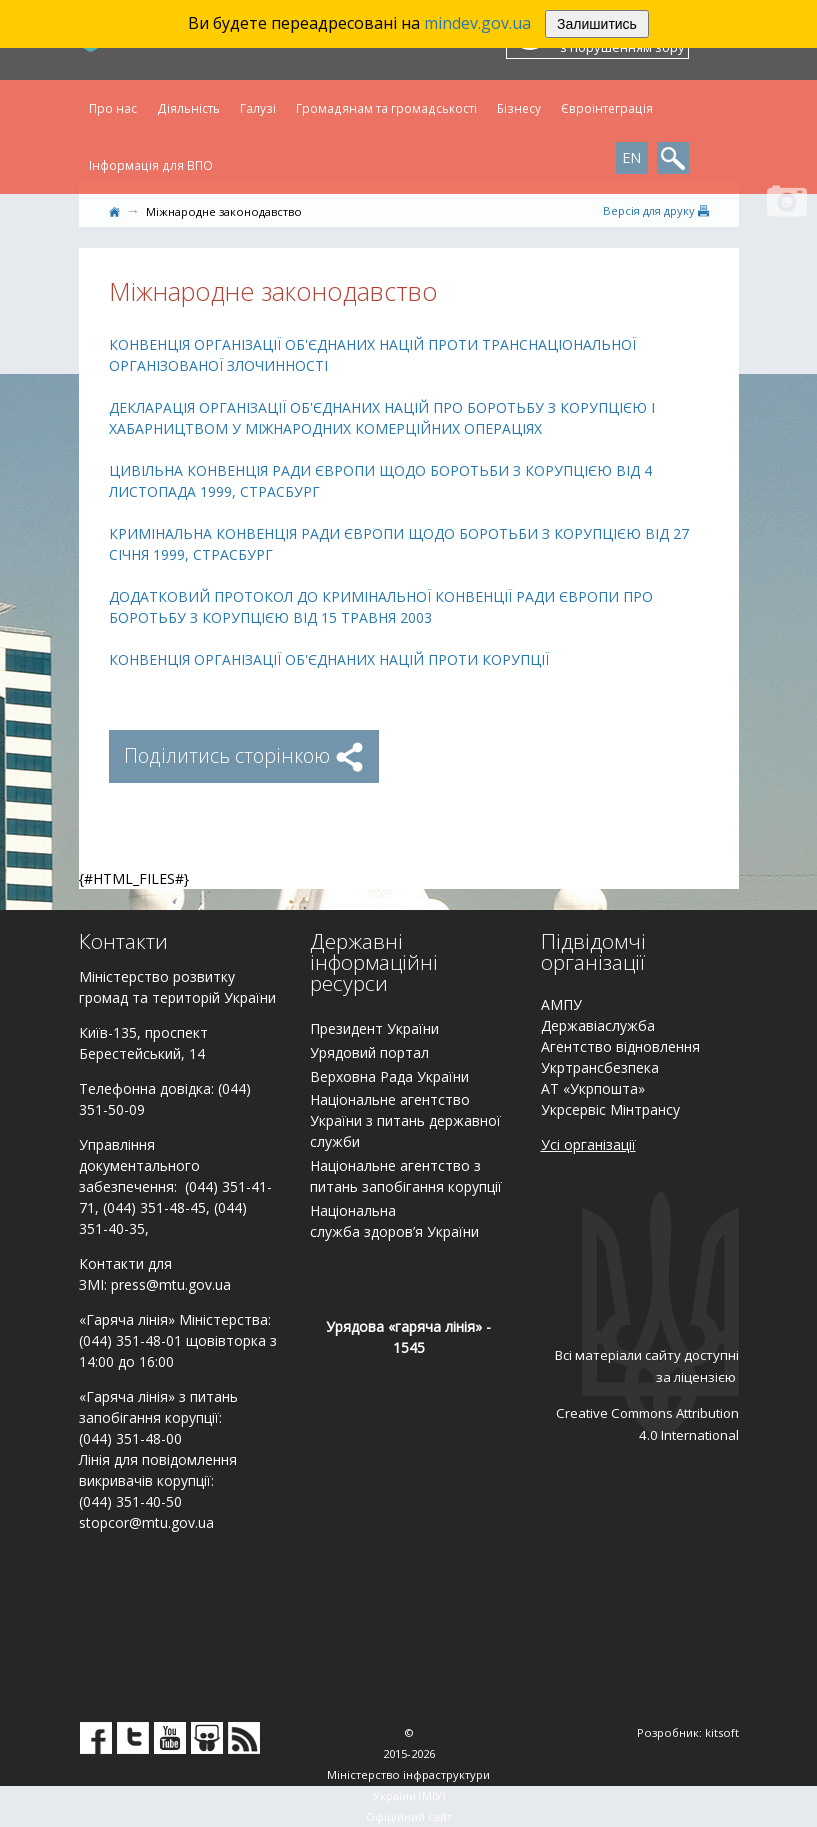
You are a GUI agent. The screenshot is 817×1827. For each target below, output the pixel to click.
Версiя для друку (656, 210)
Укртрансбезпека (600, 1067)
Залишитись (597, 24)
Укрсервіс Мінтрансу (610, 1109)
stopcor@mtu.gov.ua (146, 1522)
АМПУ (561, 1004)
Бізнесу (519, 108)
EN (631, 157)
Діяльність (188, 108)
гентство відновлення (625, 1046)
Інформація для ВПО (151, 165)
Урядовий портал (369, 1052)
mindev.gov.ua (477, 23)
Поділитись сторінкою (244, 755)
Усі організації (588, 1144)
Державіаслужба (598, 1025)
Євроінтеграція (607, 108)
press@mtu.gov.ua (171, 1284)
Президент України (374, 1028)
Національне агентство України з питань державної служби (405, 1120)
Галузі (258, 108)
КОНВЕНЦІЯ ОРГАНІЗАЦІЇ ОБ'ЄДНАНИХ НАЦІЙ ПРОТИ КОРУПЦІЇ (329, 659)
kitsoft (722, 1732)
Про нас (113, 108)
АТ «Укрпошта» (593, 1088)
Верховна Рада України (389, 1076)
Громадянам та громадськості (386, 108)
